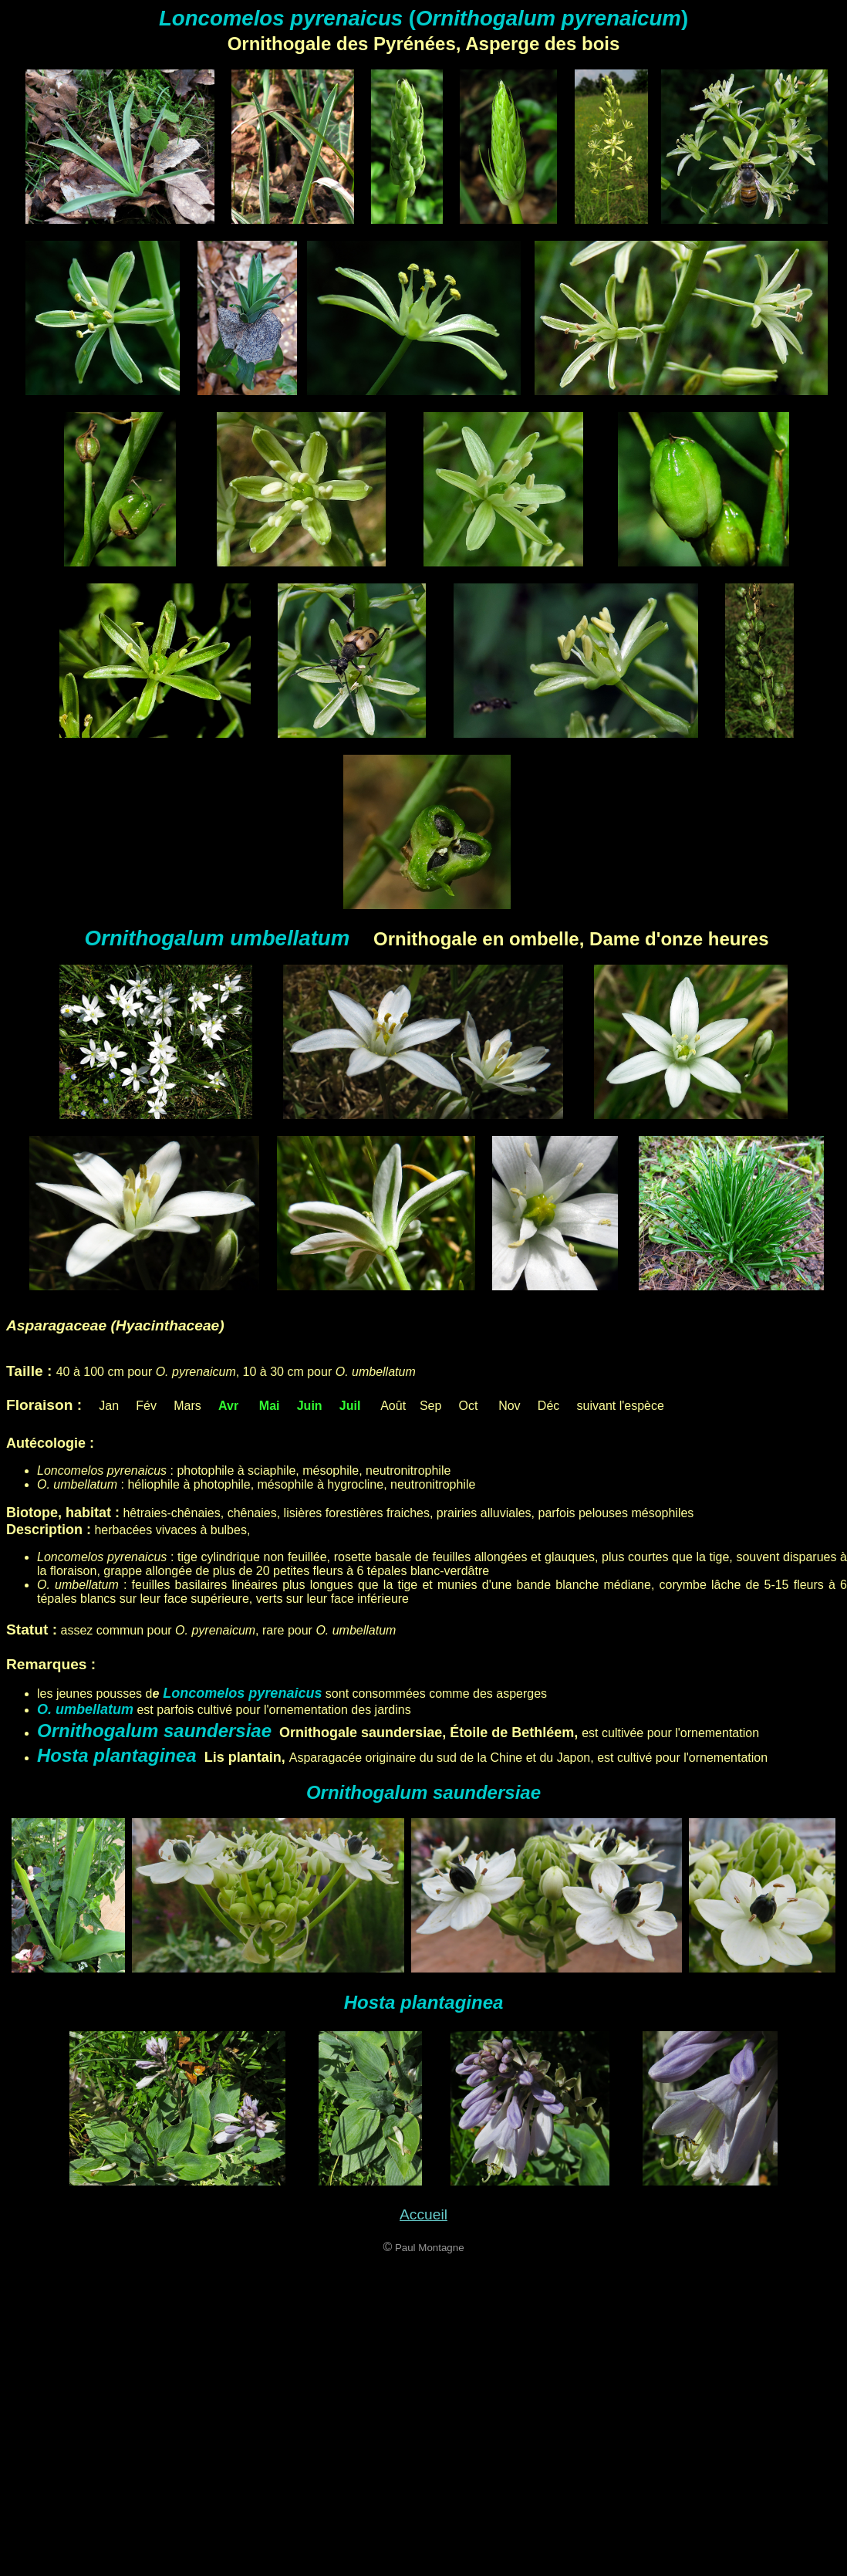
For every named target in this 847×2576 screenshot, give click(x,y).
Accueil (423, 2214)
